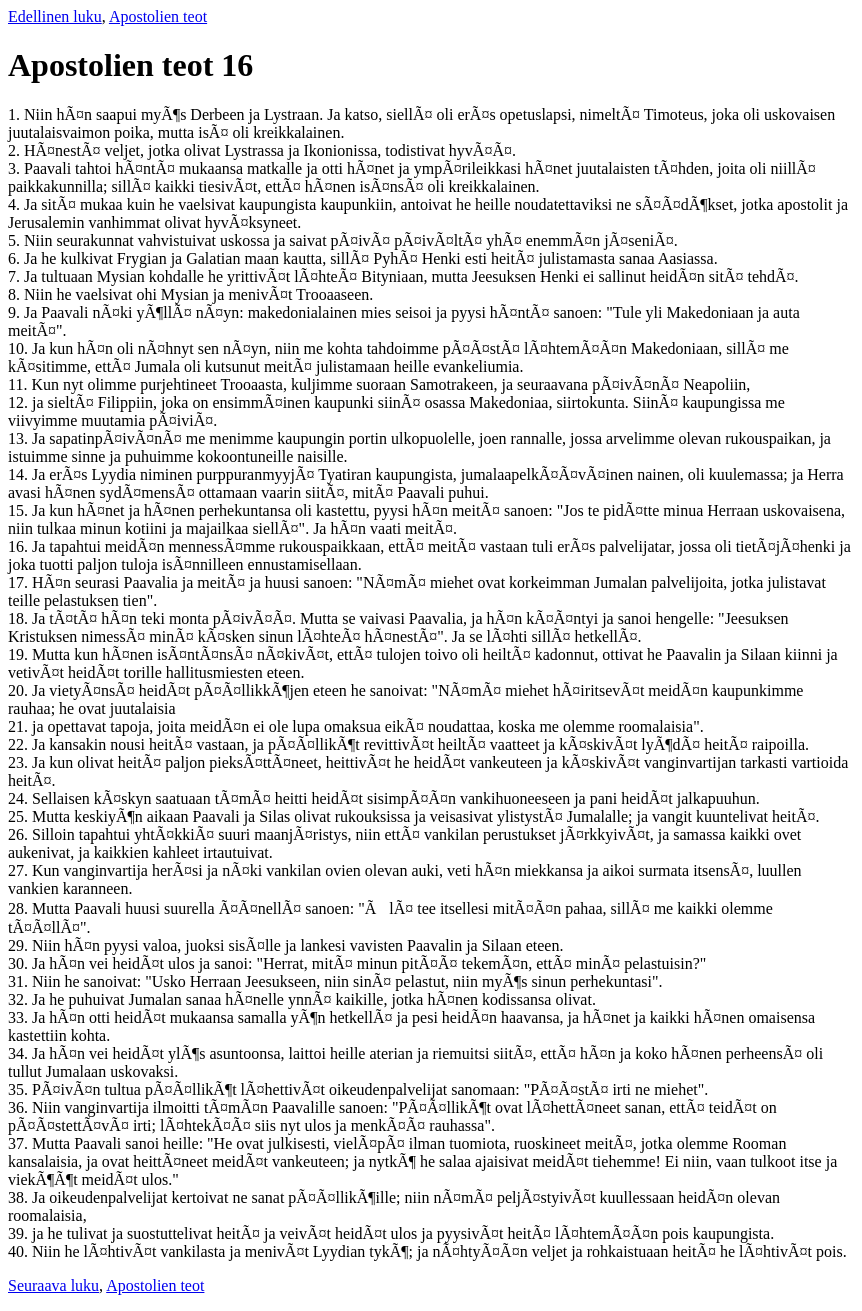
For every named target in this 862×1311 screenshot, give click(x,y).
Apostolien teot (158, 16)
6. (16, 258)
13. (20, 438)
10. (20, 348)
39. (20, 1233)
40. (20, 1251)
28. (20, 908)
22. (20, 744)
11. (19, 384)
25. (20, 816)
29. (20, 945)
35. (20, 1089)
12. (20, 402)
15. (20, 510)
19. (20, 654)
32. (20, 999)
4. (16, 204)
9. (16, 312)
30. (20, 963)
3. (16, 168)
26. (20, 834)
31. (20, 981)
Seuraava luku (53, 1285)
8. (16, 294)
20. (20, 690)
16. (20, 546)
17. (20, 582)
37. (20, 1143)
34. (20, 1053)
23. (20, 762)
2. (16, 150)
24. (20, 798)
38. (20, 1197)
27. (20, 870)
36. (20, 1107)
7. (16, 276)
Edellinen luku (55, 16)
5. (16, 240)
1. (16, 114)
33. (20, 1017)
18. (20, 618)
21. (20, 726)
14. (20, 474)
